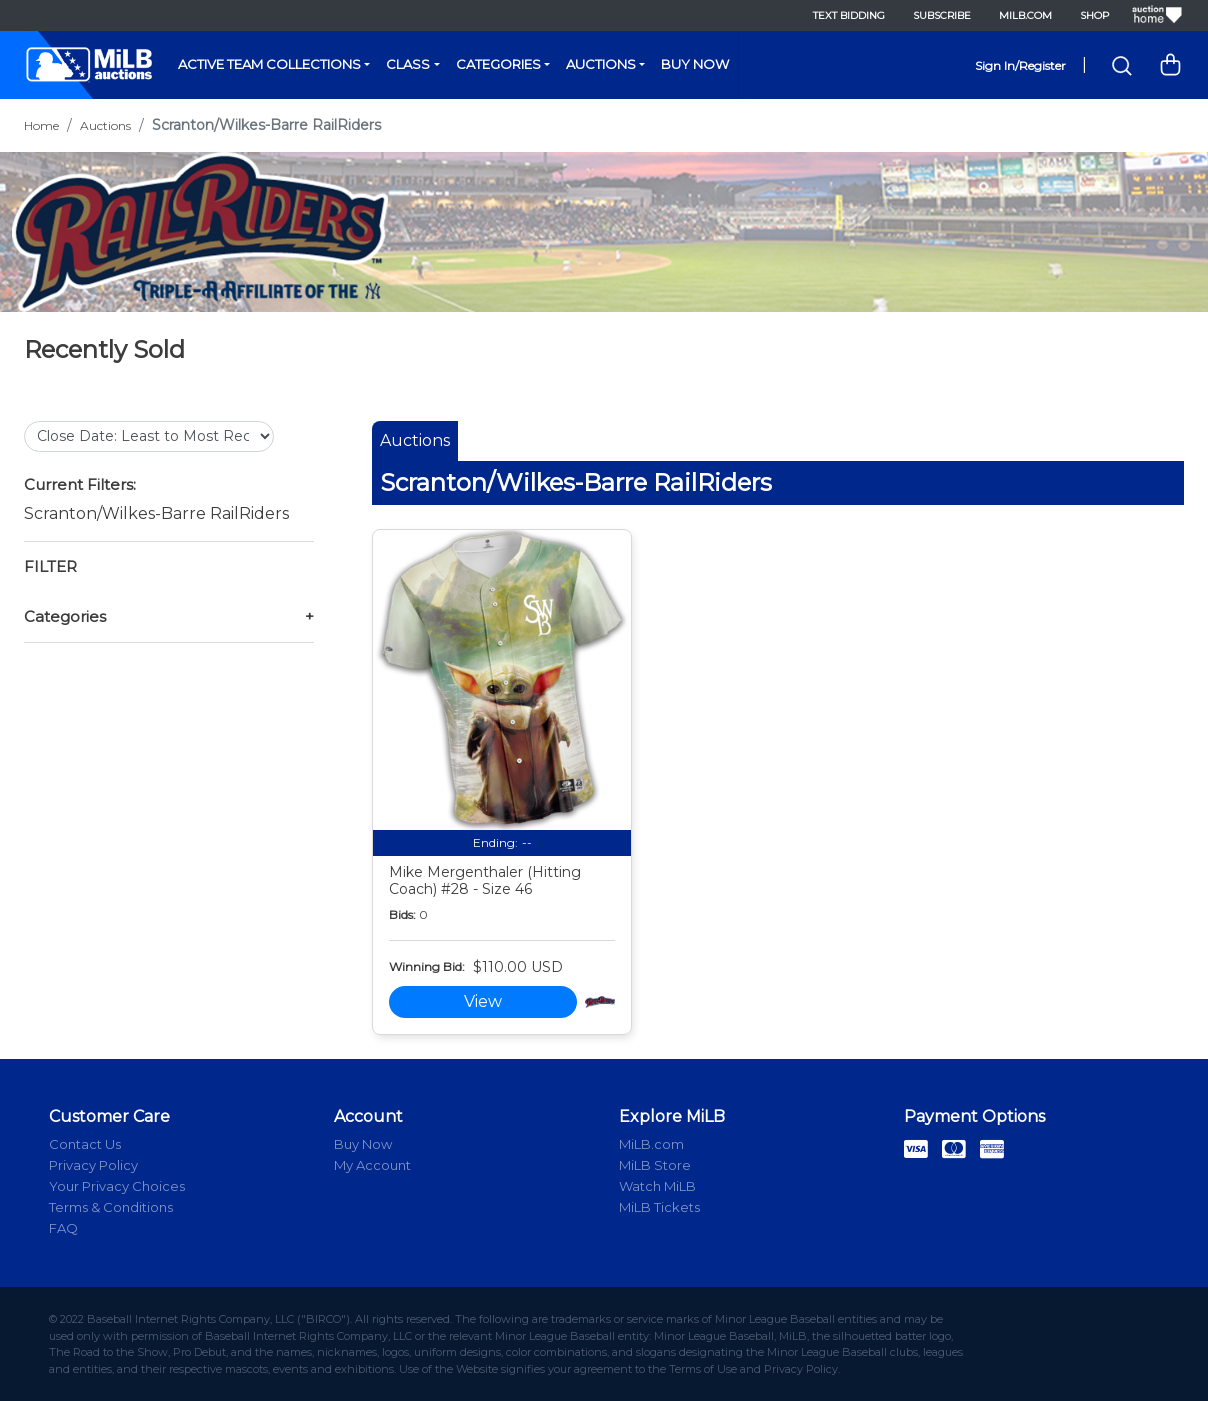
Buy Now (695, 64)
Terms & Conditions (111, 1207)
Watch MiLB (657, 1186)
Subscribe (942, 15)
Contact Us (85, 1144)
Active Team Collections (269, 64)
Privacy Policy (93, 1165)
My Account (372, 1165)
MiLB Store (655, 1165)
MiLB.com (1025, 15)
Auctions (601, 64)
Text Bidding (849, 15)
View (483, 1001)
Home (41, 125)
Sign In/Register (1020, 65)
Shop (1094, 15)
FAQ (63, 1228)
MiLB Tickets (659, 1207)
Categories (498, 64)
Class (408, 64)
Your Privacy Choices (117, 1186)
